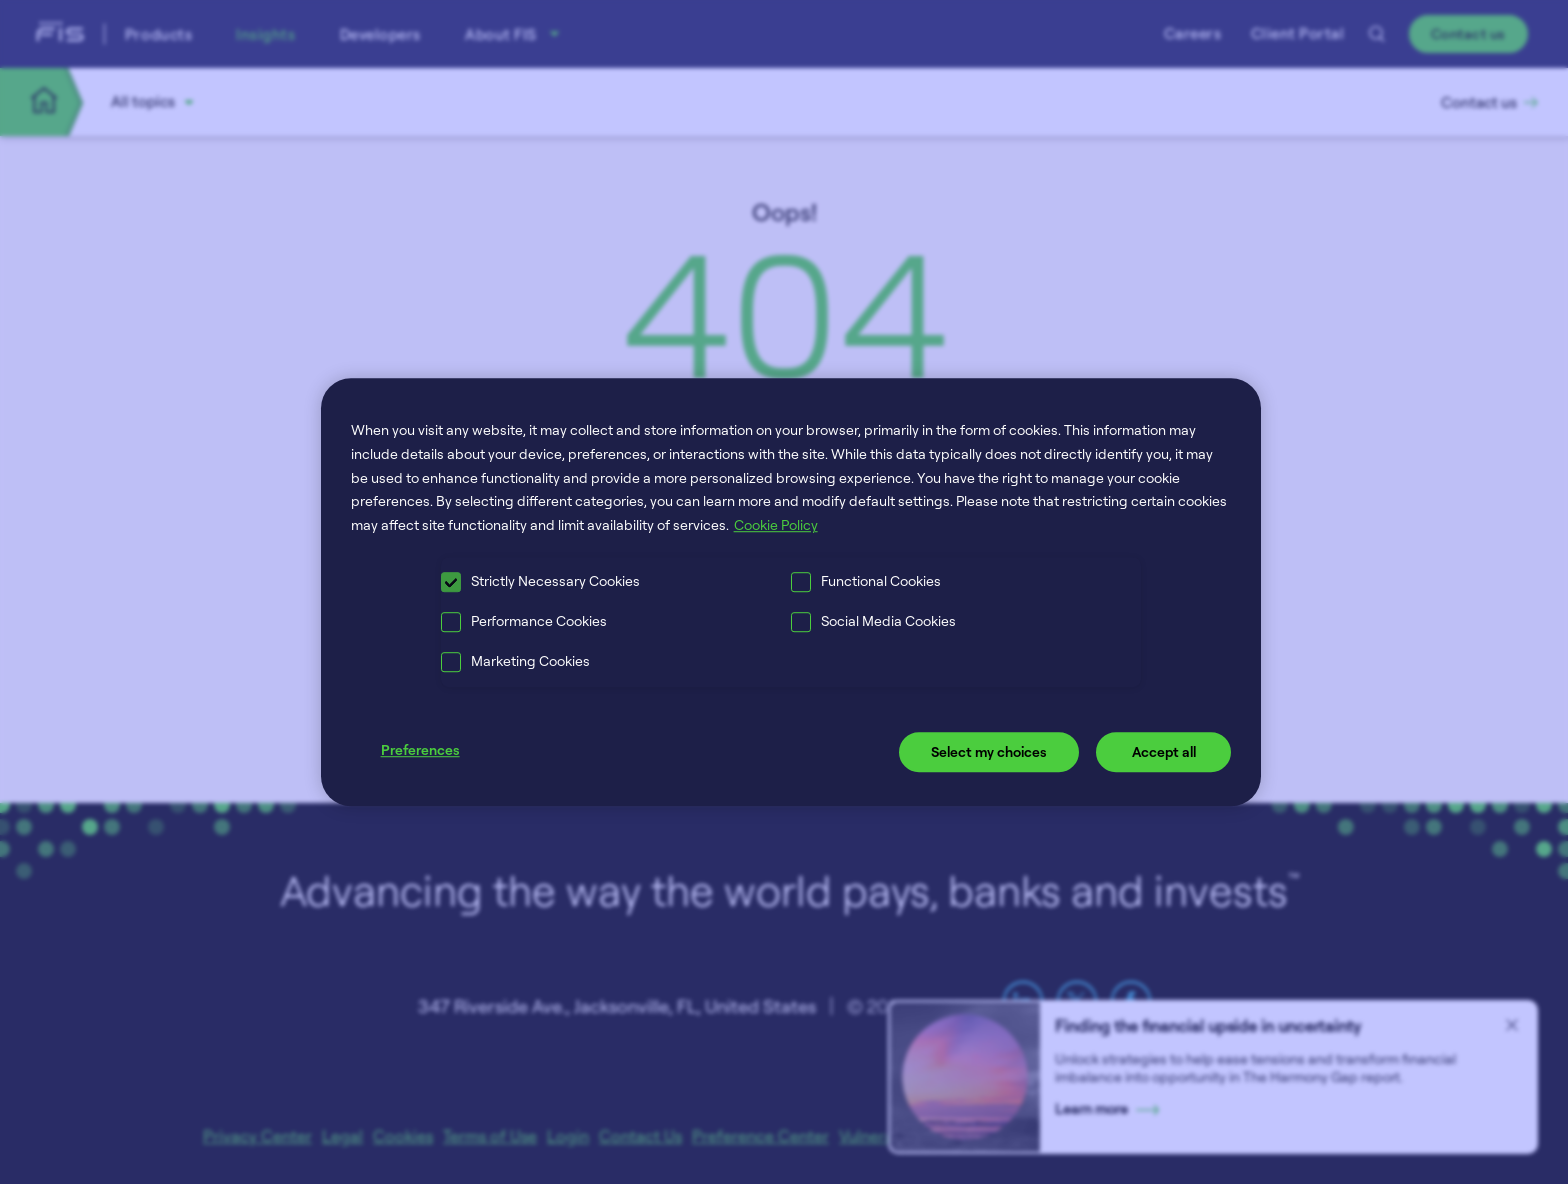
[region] (791, 592)
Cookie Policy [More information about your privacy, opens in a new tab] (776, 524)
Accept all (1164, 751)
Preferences (420, 749)
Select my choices (989, 751)
